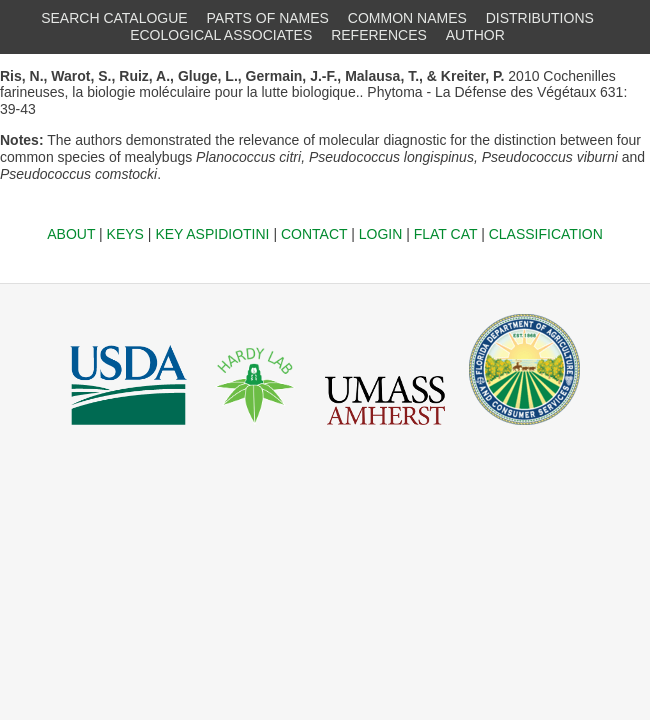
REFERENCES (379, 35)
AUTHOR (475, 35)
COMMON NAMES (407, 18)
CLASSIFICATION (546, 234)
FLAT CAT (446, 234)
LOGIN (381, 234)
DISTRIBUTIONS (540, 18)
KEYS (125, 234)
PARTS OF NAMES (268, 18)
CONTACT (314, 234)
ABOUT (71, 234)
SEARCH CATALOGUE (114, 18)
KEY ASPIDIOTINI (212, 234)
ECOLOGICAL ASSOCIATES (221, 35)
